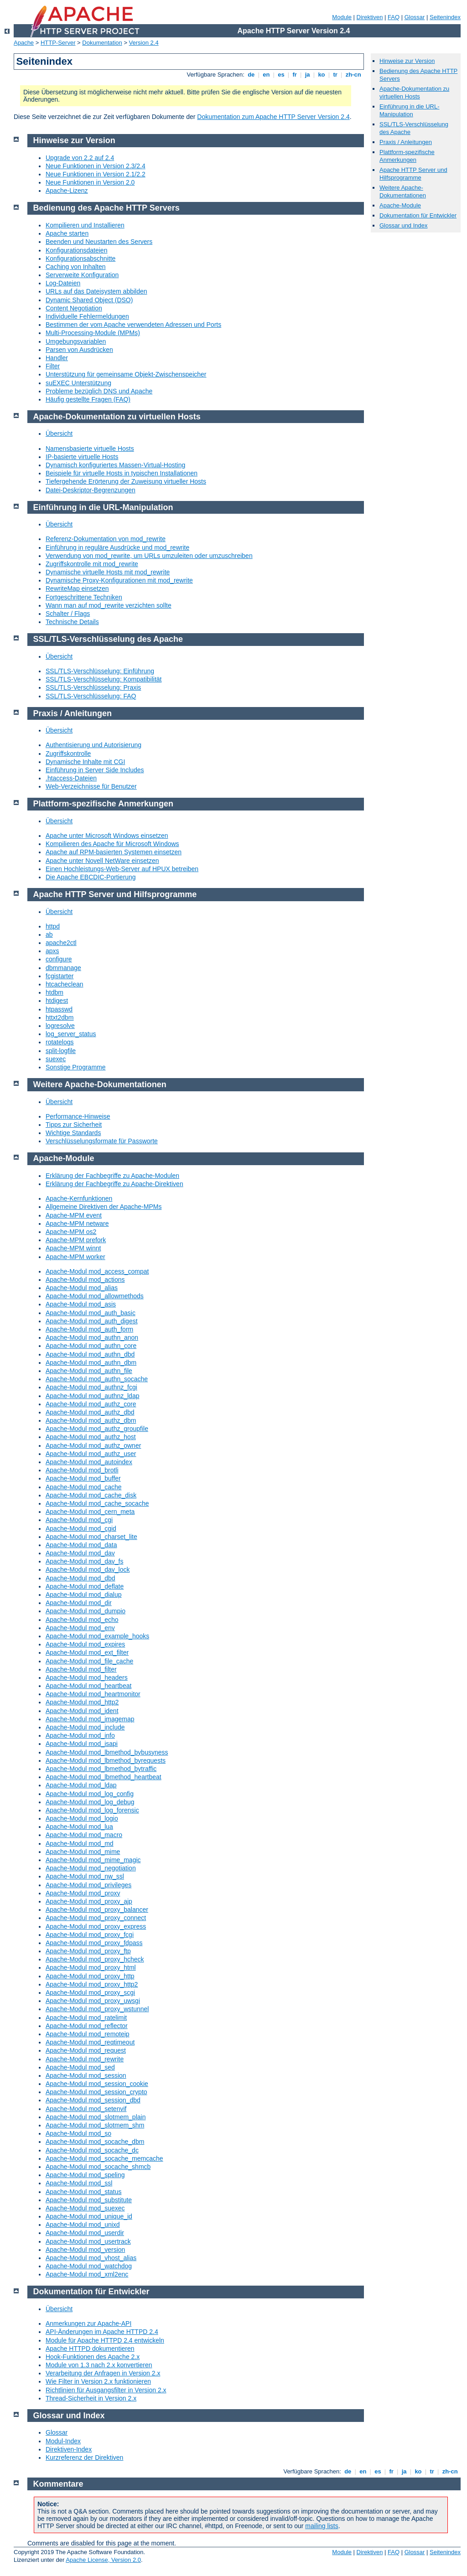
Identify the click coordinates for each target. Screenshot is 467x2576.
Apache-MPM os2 (71, 1231)
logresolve (60, 1025)
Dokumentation (102, 42)
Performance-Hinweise (78, 1116)
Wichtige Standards (73, 1132)
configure (59, 959)
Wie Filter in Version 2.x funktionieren (98, 2381)
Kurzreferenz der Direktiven (84, 2457)
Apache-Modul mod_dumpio (85, 1611)
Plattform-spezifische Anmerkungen (407, 156)
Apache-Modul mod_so (78, 2133)
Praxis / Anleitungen (405, 142)
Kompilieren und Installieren (85, 225)
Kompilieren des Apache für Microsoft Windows (112, 843)
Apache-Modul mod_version (85, 2249)
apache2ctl (61, 942)
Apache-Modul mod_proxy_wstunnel (97, 2009)
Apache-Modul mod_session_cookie (97, 2083)
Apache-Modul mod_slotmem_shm (95, 2125)
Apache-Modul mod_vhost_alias (91, 2257)
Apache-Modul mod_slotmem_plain (95, 2117)
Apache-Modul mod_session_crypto (96, 2092)
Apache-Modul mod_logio (82, 1818)
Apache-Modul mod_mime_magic (93, 1860)
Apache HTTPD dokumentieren (90, 2348)
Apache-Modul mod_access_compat (97, 1271)
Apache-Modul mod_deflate (85, 1586)
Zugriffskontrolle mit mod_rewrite (92, 564)
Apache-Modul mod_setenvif (86, 2108)
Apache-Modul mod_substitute (89, 2200)
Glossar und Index (403, 225)
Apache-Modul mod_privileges (88, 1885)
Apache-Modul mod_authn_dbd (90, 1354)
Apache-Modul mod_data (81, 1545)
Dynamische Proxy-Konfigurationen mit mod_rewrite (119, 580)
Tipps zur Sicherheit (74, 1124)
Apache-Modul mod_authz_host (91, 1436)
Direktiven (370, 17)
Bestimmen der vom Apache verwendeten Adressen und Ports (133, 324)
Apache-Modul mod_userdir (85, 2232)
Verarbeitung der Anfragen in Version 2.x (103, 2373)
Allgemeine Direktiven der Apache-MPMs (103, 1206)
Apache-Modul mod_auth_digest (92, 1321)
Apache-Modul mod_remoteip (88, 2034)
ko (322, 74)
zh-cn (353, 74)
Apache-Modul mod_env (80, 1627)
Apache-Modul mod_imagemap (90, 1719)
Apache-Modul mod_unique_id (89, 2216)
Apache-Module (400, 205)
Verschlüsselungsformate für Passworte (102, 1141)
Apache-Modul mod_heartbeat (88, 1685)
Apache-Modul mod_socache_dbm (95, 2141)
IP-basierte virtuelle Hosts (82, 456)
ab (49, 934)
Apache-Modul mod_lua (79, 1826)
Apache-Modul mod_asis (81, 1304)
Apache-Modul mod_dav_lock (88, 1569)
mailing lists (321, 2526)
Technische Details (72, 621)
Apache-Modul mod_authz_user (91, 1453)
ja (307, 74)
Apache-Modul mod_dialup (84, 1594)
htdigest (57, 1000)
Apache (24, 42)
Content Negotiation (74, 308)
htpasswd (59, 1009)
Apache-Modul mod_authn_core (91, 1345)
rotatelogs (59, 1042)
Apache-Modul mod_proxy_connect (96, 1917)
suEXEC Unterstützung (78, 383)
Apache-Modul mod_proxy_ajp (89, 1901)
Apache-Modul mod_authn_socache (97, 1379)
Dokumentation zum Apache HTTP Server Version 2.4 (273, 116)
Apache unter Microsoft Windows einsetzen (107, 835)
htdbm (54, 992)
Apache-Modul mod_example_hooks (97, 1636)
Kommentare (58, 2483)
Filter (53, 366)
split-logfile (61, 1050)
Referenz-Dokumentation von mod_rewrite (106, 538)
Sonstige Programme (76, 1067)
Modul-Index (63, 2441)
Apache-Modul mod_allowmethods (95, 1296)
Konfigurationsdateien (76, 250)
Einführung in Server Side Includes (95, 770)
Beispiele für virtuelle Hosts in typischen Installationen (121, 473)
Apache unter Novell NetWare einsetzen (102, 860)
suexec (56, 1059)
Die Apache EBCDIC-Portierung (91, 877)
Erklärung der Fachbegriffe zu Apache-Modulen (112, 1175)
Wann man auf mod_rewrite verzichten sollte (108, 605)
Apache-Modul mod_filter (81, 1669)
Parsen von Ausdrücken (79, 349)
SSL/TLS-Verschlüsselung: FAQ (91, 696)
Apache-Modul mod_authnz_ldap (92, 1395)
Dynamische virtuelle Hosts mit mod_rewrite (108, 572)
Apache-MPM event (74, 1215)
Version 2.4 (144, 42)
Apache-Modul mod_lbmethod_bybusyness (107, 1752)
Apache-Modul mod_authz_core (91, 1404)
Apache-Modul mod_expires (85, 1644)
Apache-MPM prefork (76, 1240)
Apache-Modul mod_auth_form (89, 1329)
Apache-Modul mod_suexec (85, 2208)
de (251, 74)
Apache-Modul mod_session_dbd (93, 2100)
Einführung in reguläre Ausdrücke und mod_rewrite (117, 547)
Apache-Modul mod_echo (82, 1619)
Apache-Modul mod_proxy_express (96, 1926)
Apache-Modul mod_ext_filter (87, 1652)
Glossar (415, 17)
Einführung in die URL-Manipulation (409, 110)
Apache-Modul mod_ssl (79, 2183)
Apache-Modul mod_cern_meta (90, 1511)
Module (342, 17)
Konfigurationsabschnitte (80, 258)
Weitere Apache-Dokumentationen (402, 191)
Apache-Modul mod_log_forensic (92, 1810)
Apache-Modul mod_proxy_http (90, 1976)
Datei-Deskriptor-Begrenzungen (90, 490)
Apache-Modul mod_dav (80, 1553)
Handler (57, 357)
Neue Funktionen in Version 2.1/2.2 (95, 174)
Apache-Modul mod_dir (79, 1602)
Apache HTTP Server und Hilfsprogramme (413, 173)
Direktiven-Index (69, 2449)
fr (295, 74)
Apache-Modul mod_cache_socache (97, 1503)
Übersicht (59, 433)
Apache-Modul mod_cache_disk (91, 1495)
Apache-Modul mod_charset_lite (91, 1536)
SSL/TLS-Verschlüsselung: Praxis (93, 687)
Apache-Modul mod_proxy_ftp (88, 1951)
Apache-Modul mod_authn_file (89, 1370)
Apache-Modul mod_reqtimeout (90, 2042)
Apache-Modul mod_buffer (83, 1478)
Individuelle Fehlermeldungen (87, 316)
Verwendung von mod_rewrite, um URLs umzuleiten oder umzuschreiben (149, 555)
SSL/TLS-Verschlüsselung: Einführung (100, 671)
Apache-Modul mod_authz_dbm (91, 1420)
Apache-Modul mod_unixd (83, 2224)
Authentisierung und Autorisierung (93, 745)
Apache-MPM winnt (73, 1248)
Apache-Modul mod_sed (80, 2067)
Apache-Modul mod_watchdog (89, 2266)
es (281, 74)
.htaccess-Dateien (71, 778)
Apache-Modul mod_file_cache (89, 1661)
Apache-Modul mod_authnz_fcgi (91, 1387)
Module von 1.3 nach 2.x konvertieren (99, 2365)
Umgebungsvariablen (76, 341)
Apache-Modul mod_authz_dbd (90, 1412)
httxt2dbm (59, 1017)
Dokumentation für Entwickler (418, 215)
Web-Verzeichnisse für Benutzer (91, 786)
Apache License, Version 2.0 (103, 2559)
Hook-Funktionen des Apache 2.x (93, 2356)
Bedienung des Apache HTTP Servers (106, 207)
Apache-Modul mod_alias (82, 1287)
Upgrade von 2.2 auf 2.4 (80, 157)
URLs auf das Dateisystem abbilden (96, 291)
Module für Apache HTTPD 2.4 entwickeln (105, 2340)
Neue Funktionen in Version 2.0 (90, 182)
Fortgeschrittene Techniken (84, 597)
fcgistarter (59, 976)
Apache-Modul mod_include (85, 1727)
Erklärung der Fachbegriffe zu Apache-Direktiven (114, 1183)
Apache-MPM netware (77, 1223)
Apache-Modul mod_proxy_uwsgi (93, 2000)
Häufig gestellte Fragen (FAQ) (88, 399)
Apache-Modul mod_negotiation (91, 1868)
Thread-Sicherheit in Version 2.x (91, 2398)
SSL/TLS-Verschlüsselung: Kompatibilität (103, 679)
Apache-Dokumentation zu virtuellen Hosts (414, 92)
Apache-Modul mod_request (86, 2050)
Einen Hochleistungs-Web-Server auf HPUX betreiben (122, 868)
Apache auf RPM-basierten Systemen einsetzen (114, 852)
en (266, 74)
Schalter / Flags (68, 613)
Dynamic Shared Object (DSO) (89, 300)
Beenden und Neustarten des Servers (99, 241)
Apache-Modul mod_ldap (81, 1785)
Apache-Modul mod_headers (87, 1677)
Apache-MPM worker (75, 1256)
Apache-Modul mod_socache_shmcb (98, 2166)
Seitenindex (445, 17)
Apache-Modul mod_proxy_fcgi (90, 1934)
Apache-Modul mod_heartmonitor (93, 1694)
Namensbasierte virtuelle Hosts (90, 448)
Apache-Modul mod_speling (85, 2175)
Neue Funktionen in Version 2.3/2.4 (95, 166)
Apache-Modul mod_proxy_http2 (92, 1984)
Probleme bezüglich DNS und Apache (99, 391)
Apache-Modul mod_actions (85, 1279)
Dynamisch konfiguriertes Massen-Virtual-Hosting (115, 465)
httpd (53, 926)
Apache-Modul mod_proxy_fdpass (94, 1942)
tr (335, 74)
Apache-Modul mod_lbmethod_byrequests (106, 1760)
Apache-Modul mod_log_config (90, 1793)
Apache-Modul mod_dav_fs (84, 1561)
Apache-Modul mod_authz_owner (93, 1445)
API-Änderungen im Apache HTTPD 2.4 (102, 2331)
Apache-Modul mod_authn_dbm (91, 1362)
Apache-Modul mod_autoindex (89, 1462)
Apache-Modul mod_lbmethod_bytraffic (101, 1768)
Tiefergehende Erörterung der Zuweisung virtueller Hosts (126, 481)
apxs (52, 951)
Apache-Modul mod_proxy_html (91, 1967)
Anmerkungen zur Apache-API (88, 2323)
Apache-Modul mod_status (84, 2191)
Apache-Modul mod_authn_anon (92, 1337)
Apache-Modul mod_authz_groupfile (97, 1428)
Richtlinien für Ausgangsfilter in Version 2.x (106, 2390)
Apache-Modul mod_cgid (81, 1528)
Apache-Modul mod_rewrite (85, 2059)
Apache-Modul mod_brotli (82, 1470)
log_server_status (71, 1034)
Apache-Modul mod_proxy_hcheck (95, 1959)
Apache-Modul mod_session (86, 2075)
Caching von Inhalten (76, 266)
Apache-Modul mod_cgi (79, 1519)
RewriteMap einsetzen (77, 588)
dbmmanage (63, 967)
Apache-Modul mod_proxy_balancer (97, 1909)
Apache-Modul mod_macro (84, 1834)
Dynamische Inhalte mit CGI (85, 761)
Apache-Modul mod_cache (84, 1487)
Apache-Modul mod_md (80, 1843)
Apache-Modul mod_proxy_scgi (90, 1992)
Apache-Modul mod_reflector (87, 2025)
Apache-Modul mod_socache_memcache (104, 2158)
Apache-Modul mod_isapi (82, 1743)
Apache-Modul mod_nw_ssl (85, 1876)
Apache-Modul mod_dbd (80, 1578)
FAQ (394, 17)
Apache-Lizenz (67, 190)
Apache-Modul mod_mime (83, 1851)
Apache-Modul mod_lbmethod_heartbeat (103, 1777)
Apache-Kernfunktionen (79, 1198)
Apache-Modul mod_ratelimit (86, 2017)
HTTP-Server (58, 42)
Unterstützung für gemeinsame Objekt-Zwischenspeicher (126, 374)
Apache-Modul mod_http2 (82, 1702)
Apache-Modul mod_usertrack (88, 2241)
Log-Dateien (63, 283)
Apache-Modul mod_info (80, 1735)
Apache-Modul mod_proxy (83, 1893)
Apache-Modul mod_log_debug (90, 1802)
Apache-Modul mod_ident (82, 1710)
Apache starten (67, 233)
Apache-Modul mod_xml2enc (87, 2274)
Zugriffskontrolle (68, 753)
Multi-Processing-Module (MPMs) (93, 332)
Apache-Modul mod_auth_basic (90, 1312)
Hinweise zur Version (407, 60)
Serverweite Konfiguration (82, 275)
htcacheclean (64, 984)
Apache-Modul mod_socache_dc (92, 2150)
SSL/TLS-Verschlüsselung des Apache (108, 639)
